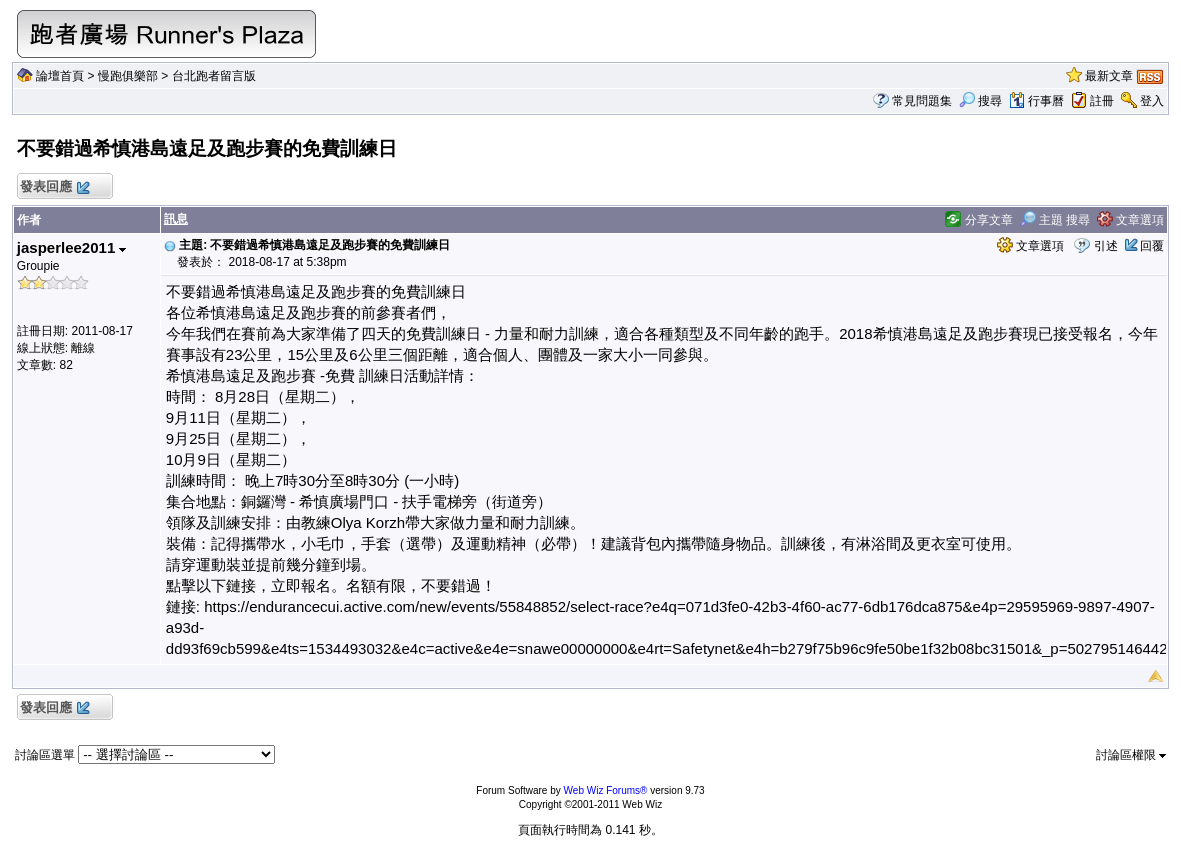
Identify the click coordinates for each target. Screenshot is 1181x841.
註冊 (1102, 101)
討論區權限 (1131, 755)
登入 (1152, 101)
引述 (1106, 246)
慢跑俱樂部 (128, 76)
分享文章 (978, 220)
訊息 (176, 219)
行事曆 (1036, 101)
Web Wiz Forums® (606, 790)
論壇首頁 (60, 76)
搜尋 (980, 101)
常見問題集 (922, 101)
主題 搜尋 (1055, 220)
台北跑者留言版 (214, 76)
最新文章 (1109, 76)
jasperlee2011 (72, 247)
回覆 (1152, 246)
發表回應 (54, 187)
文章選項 (1130, 220)
